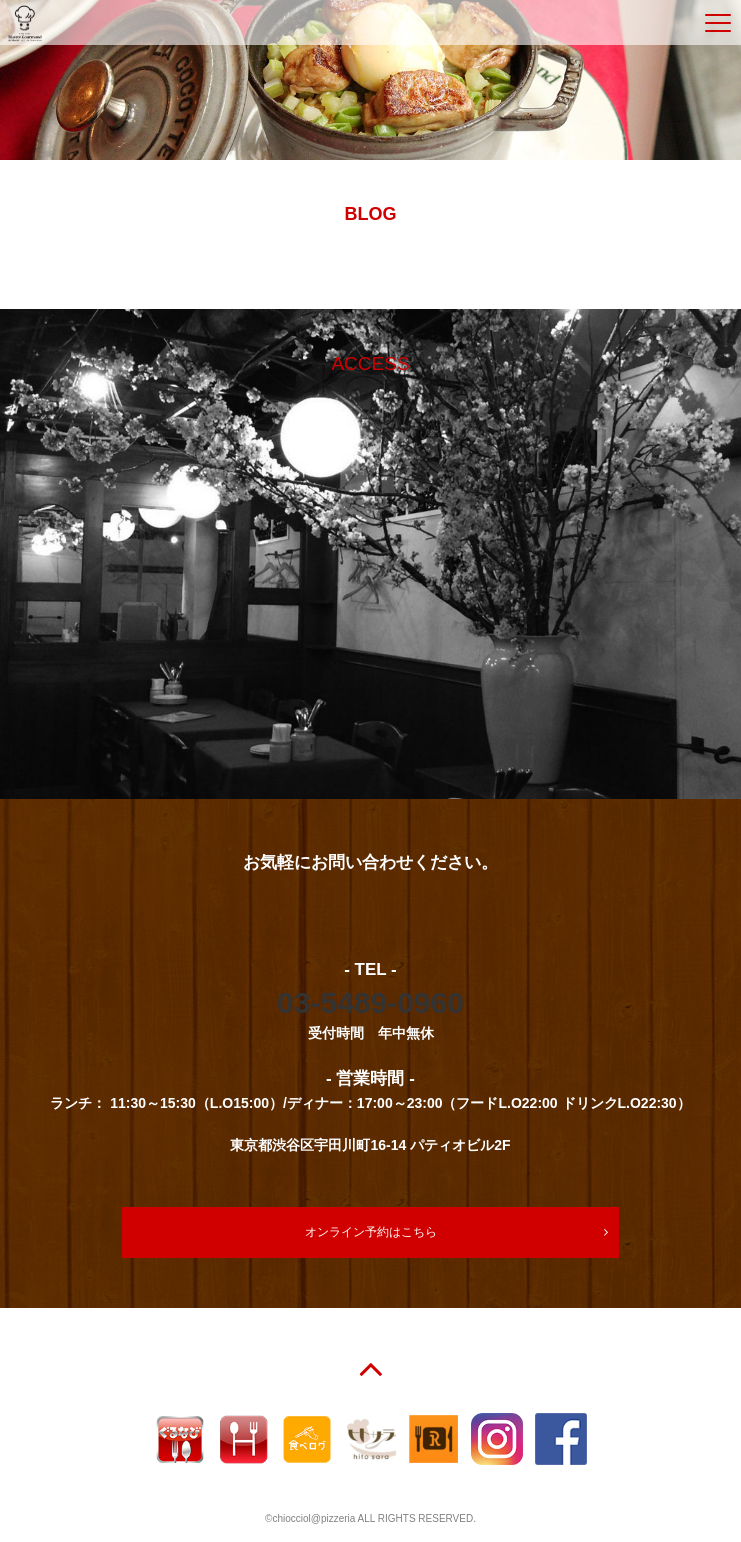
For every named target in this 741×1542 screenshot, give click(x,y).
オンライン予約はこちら (371, 1232)
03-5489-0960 (370, 1002)
